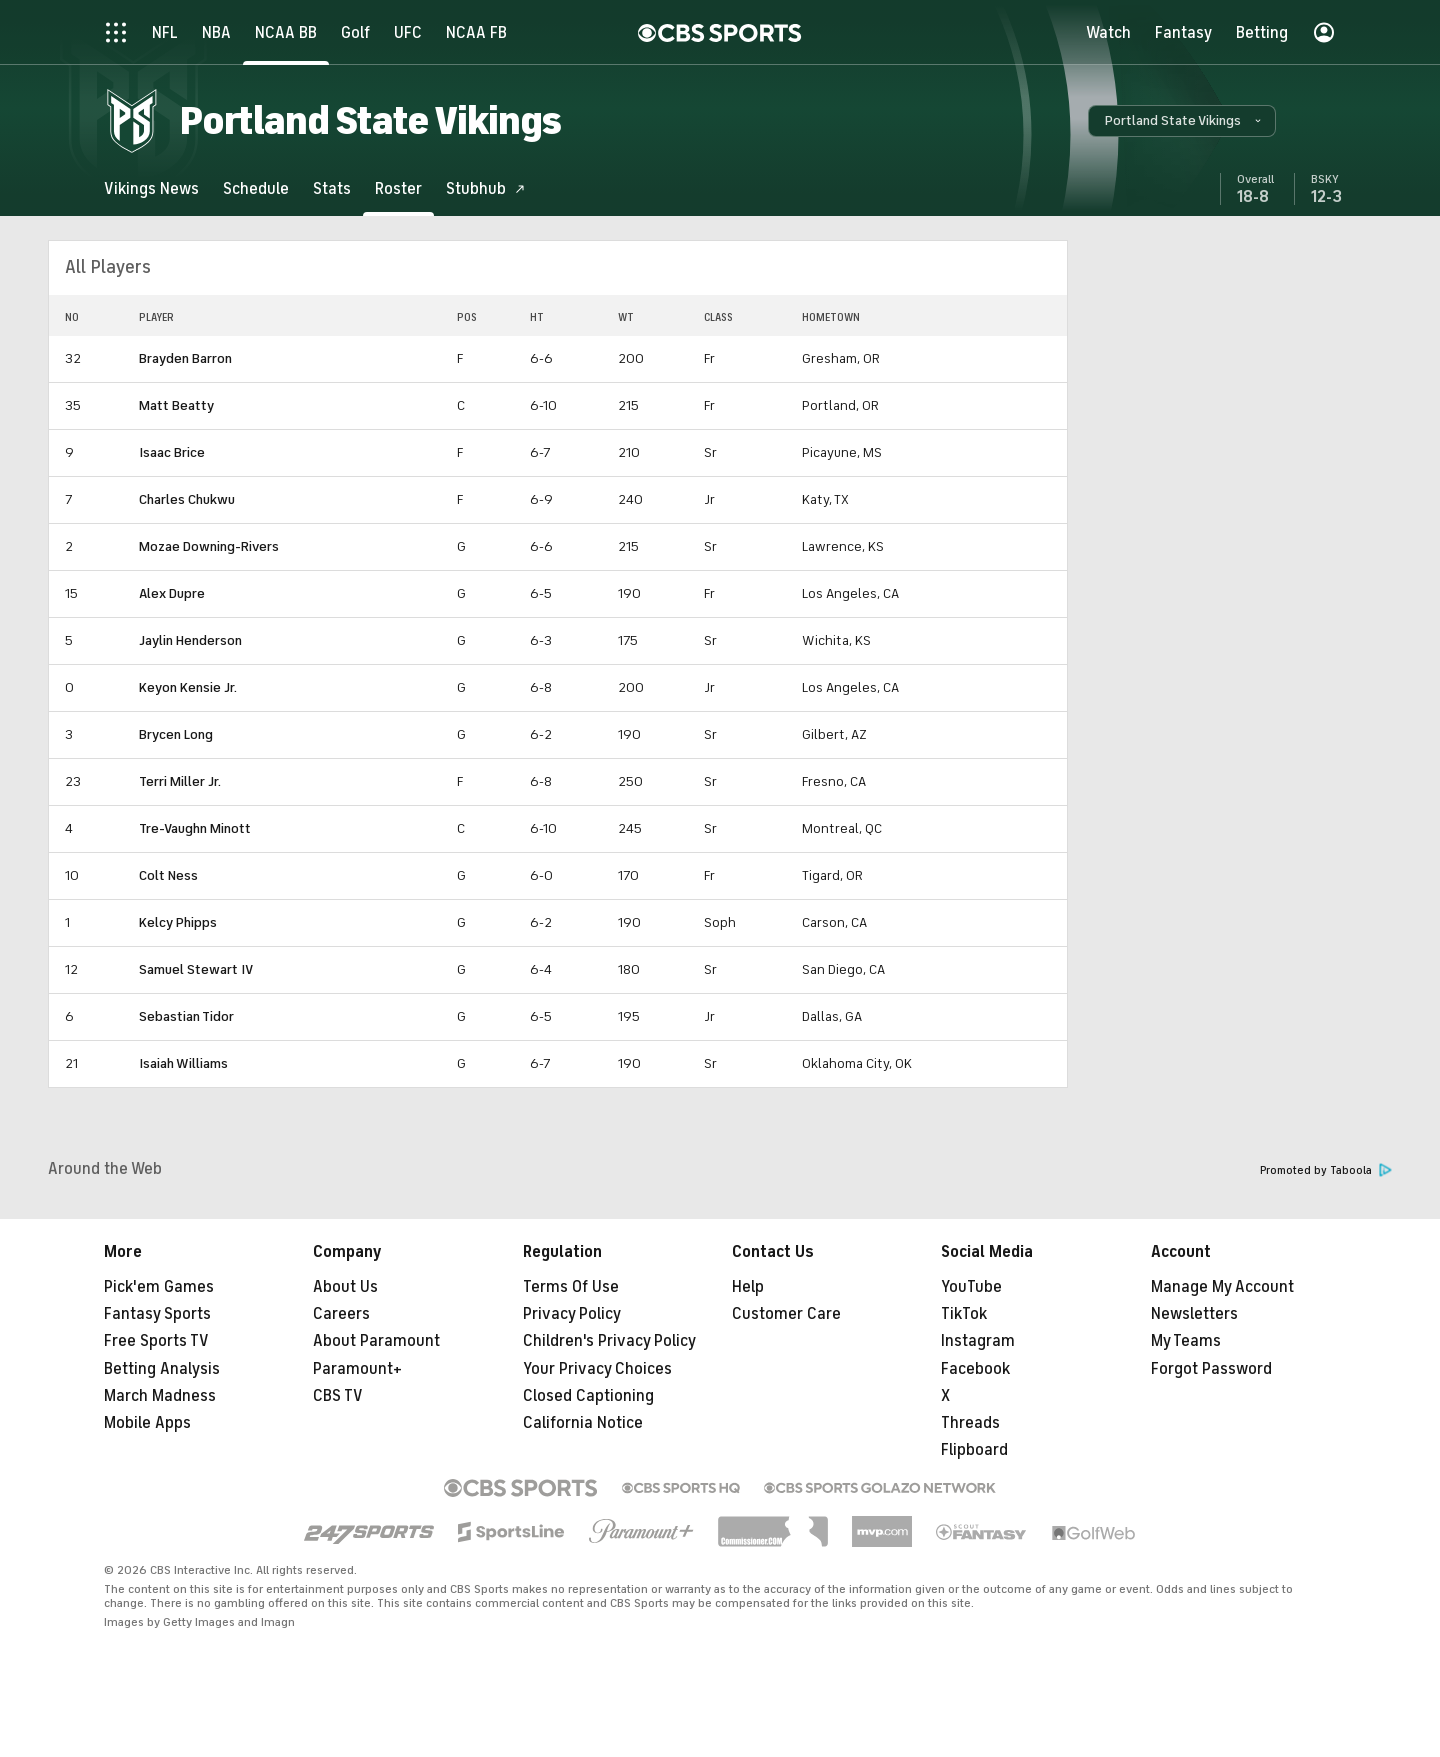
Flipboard (974, 1450)
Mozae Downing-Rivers (209, 546)
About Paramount (376, 1341)
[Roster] (398, 188)
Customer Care (786, 1314)
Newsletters (1194, 1314)
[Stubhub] (486, 188)
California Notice (583, 1423)
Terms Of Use (571, 1287)
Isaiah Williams (183, 1063)
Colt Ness (168, 875)
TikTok (964, 1314)
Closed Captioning (588, 1396)
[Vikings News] (151, 188)
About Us (345, 1287)
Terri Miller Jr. (180, 781)
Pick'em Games (159, 1287)
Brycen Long (176, 734)
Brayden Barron (185, 358)
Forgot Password (1211, 1369)
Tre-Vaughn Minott (195, 828)
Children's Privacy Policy (609, 1341)
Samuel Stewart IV (196, 969)
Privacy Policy (572, 1314)
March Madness (160, 1396)
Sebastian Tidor (186, 1016)
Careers (341, 1314)
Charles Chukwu (187, 499)
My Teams (1186, 1341)
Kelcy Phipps (178, 922)
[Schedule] (256, 188)
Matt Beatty (176, 405)
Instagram (978, 1341)
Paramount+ (357, 1369)
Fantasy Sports (157, 1314)
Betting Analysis (162, 1369)
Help (748, 1287)
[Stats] (332, 188)
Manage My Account (1222, 1287)
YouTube (971, 1287)
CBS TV (338, 1396)
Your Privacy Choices (597, 1369)
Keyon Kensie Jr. (188, 687)
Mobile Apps (147, 1423)
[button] (1182, 121)
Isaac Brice (172, 452)
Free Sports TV (156, 1341)
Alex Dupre (172, 593)
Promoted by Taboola (1326, 1170)
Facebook (975, 1369)
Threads (970, 1423)
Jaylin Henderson (190, 640)
